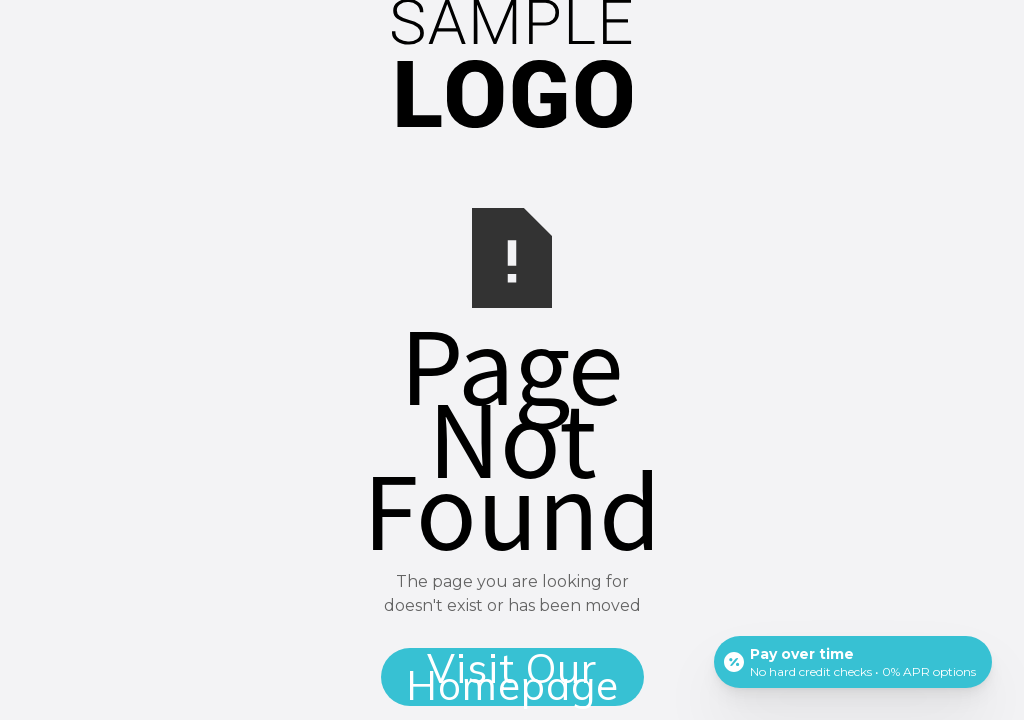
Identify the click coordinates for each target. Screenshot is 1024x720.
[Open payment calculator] (853, 662)
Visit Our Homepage (512, 677)
